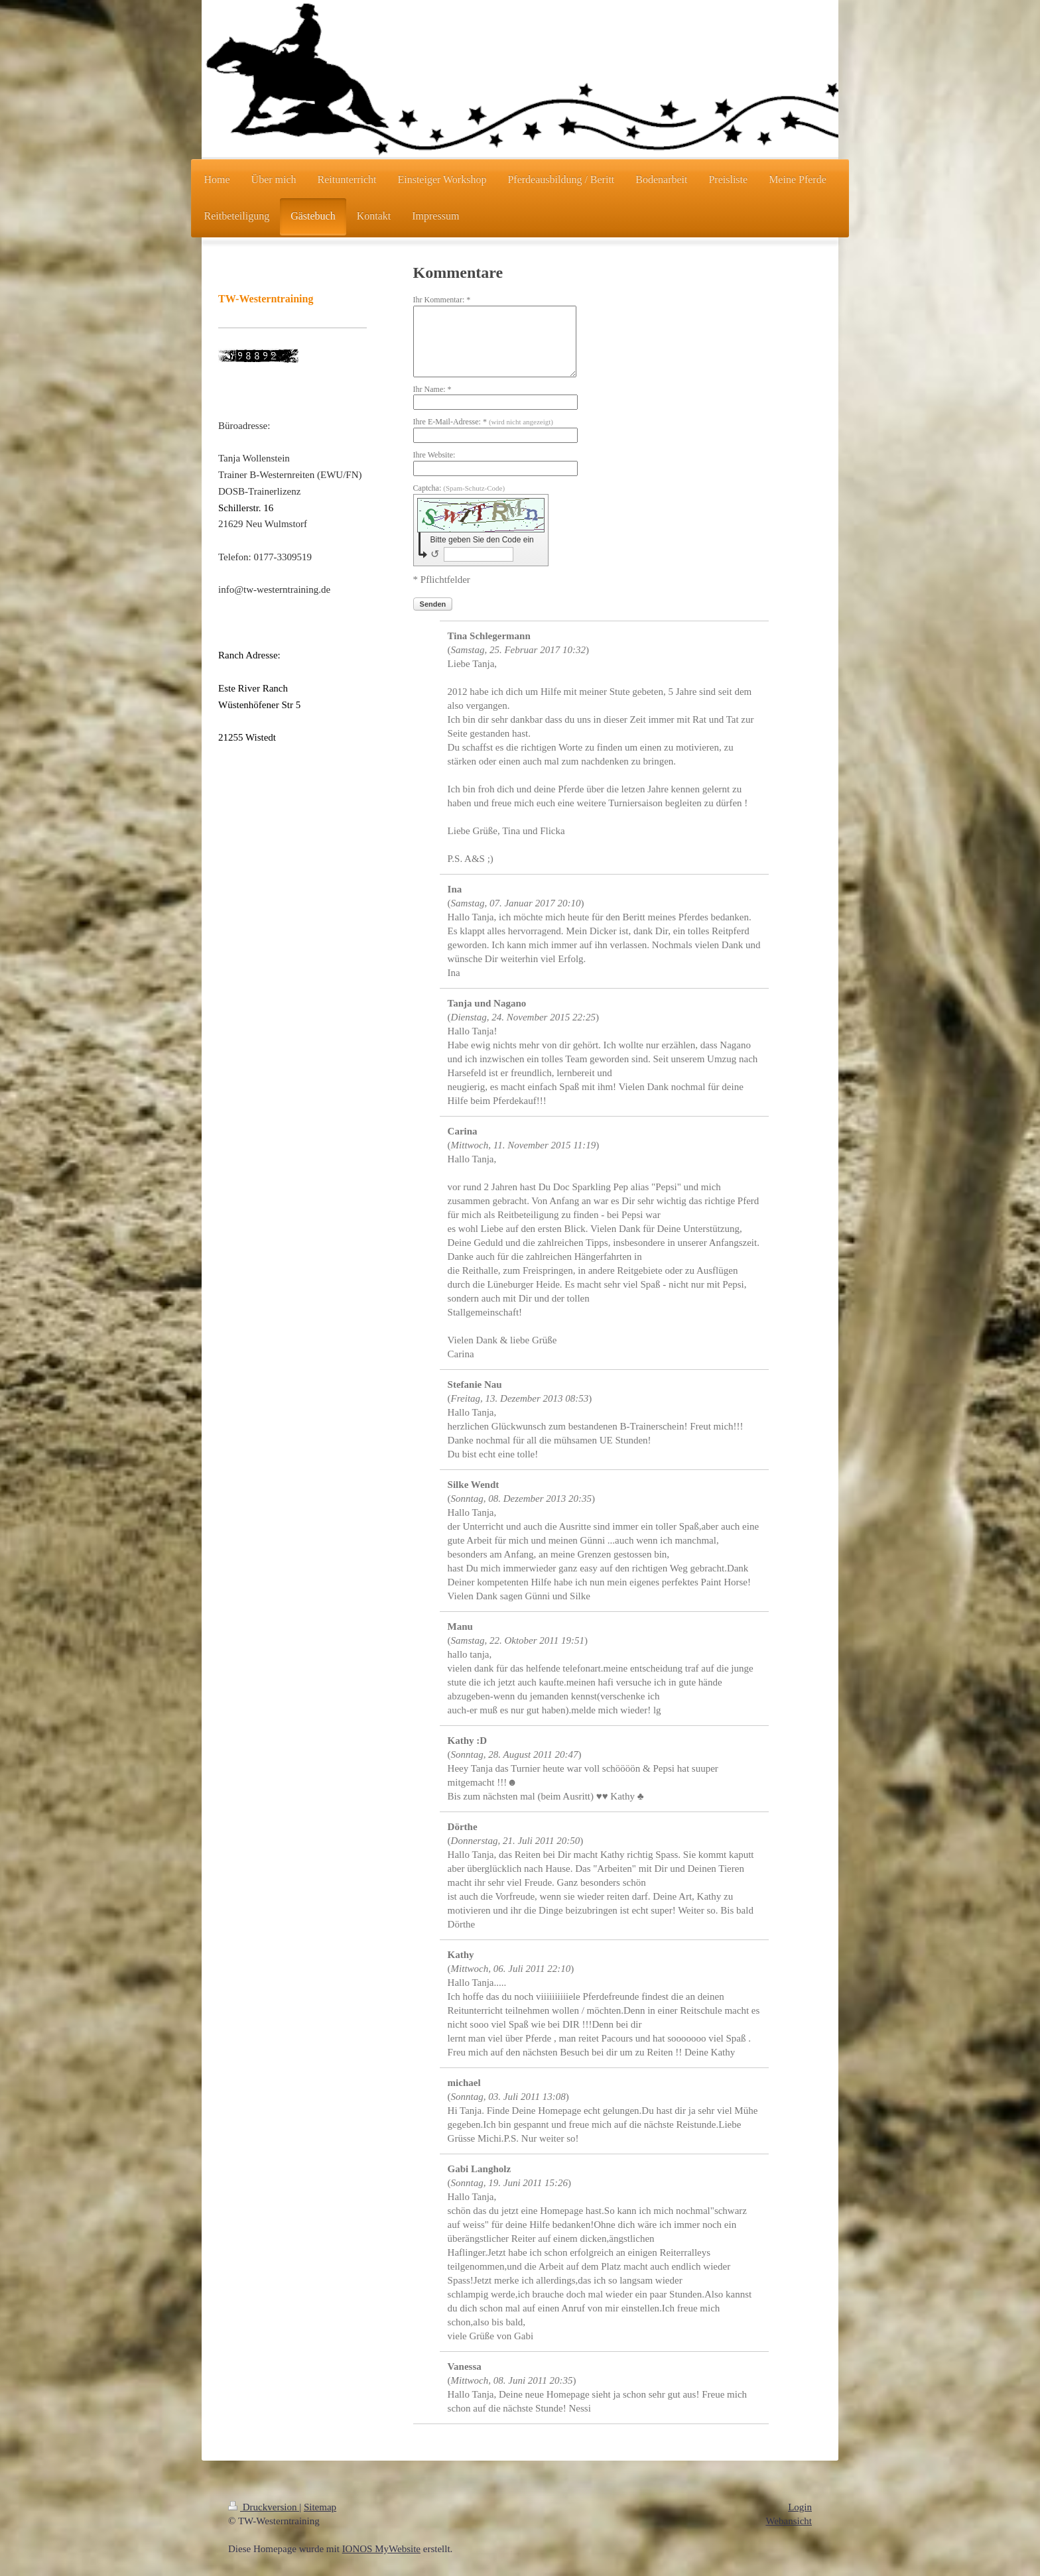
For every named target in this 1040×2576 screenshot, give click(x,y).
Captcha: (459, 488)
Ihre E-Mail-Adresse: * (483, 421)
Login (800, 2507)
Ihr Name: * (432, 389)
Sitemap (320, 2507)
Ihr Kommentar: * (442, 299)
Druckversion (263, 2507)
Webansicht (788, 2521)
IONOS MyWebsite (381, 2549)
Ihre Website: (434, 455)
